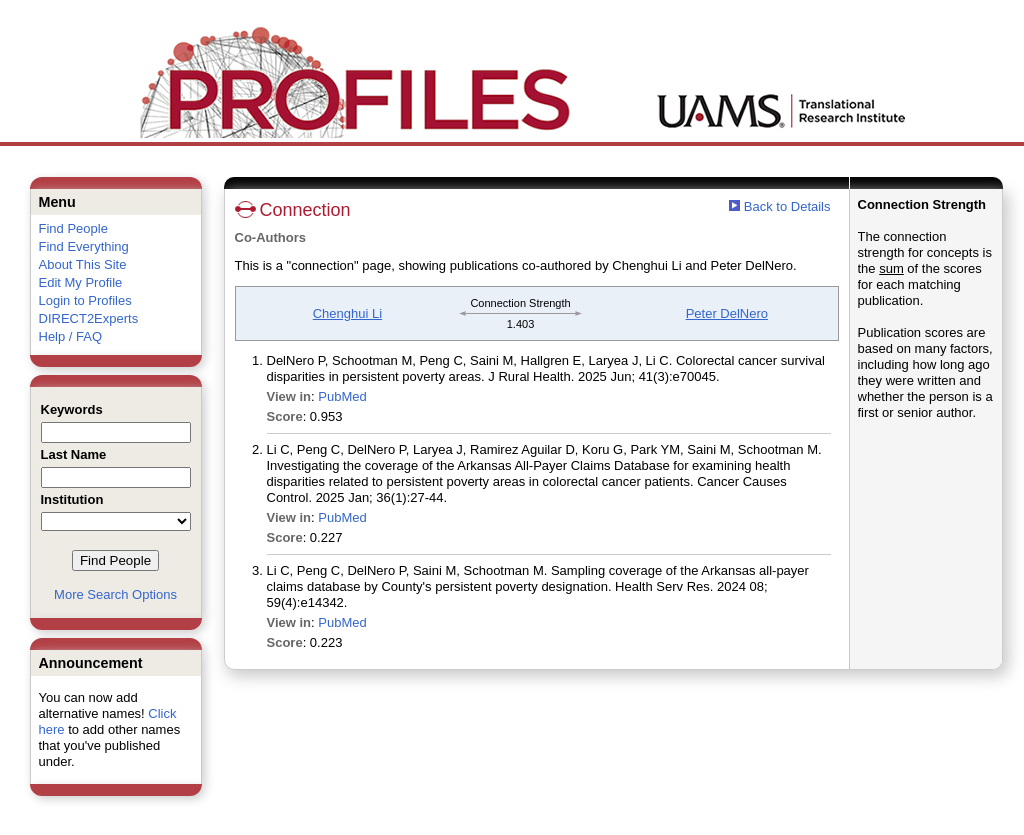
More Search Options (115, 594)
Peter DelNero (727, 313)
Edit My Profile (81, 282)
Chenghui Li (347, 313)
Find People (73, 228)
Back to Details (787, 206)
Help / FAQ (71, 336)
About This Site (83, 264)
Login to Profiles (85, 300)
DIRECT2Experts (89, 318)
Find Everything (84, 246)
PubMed (342, 396)
